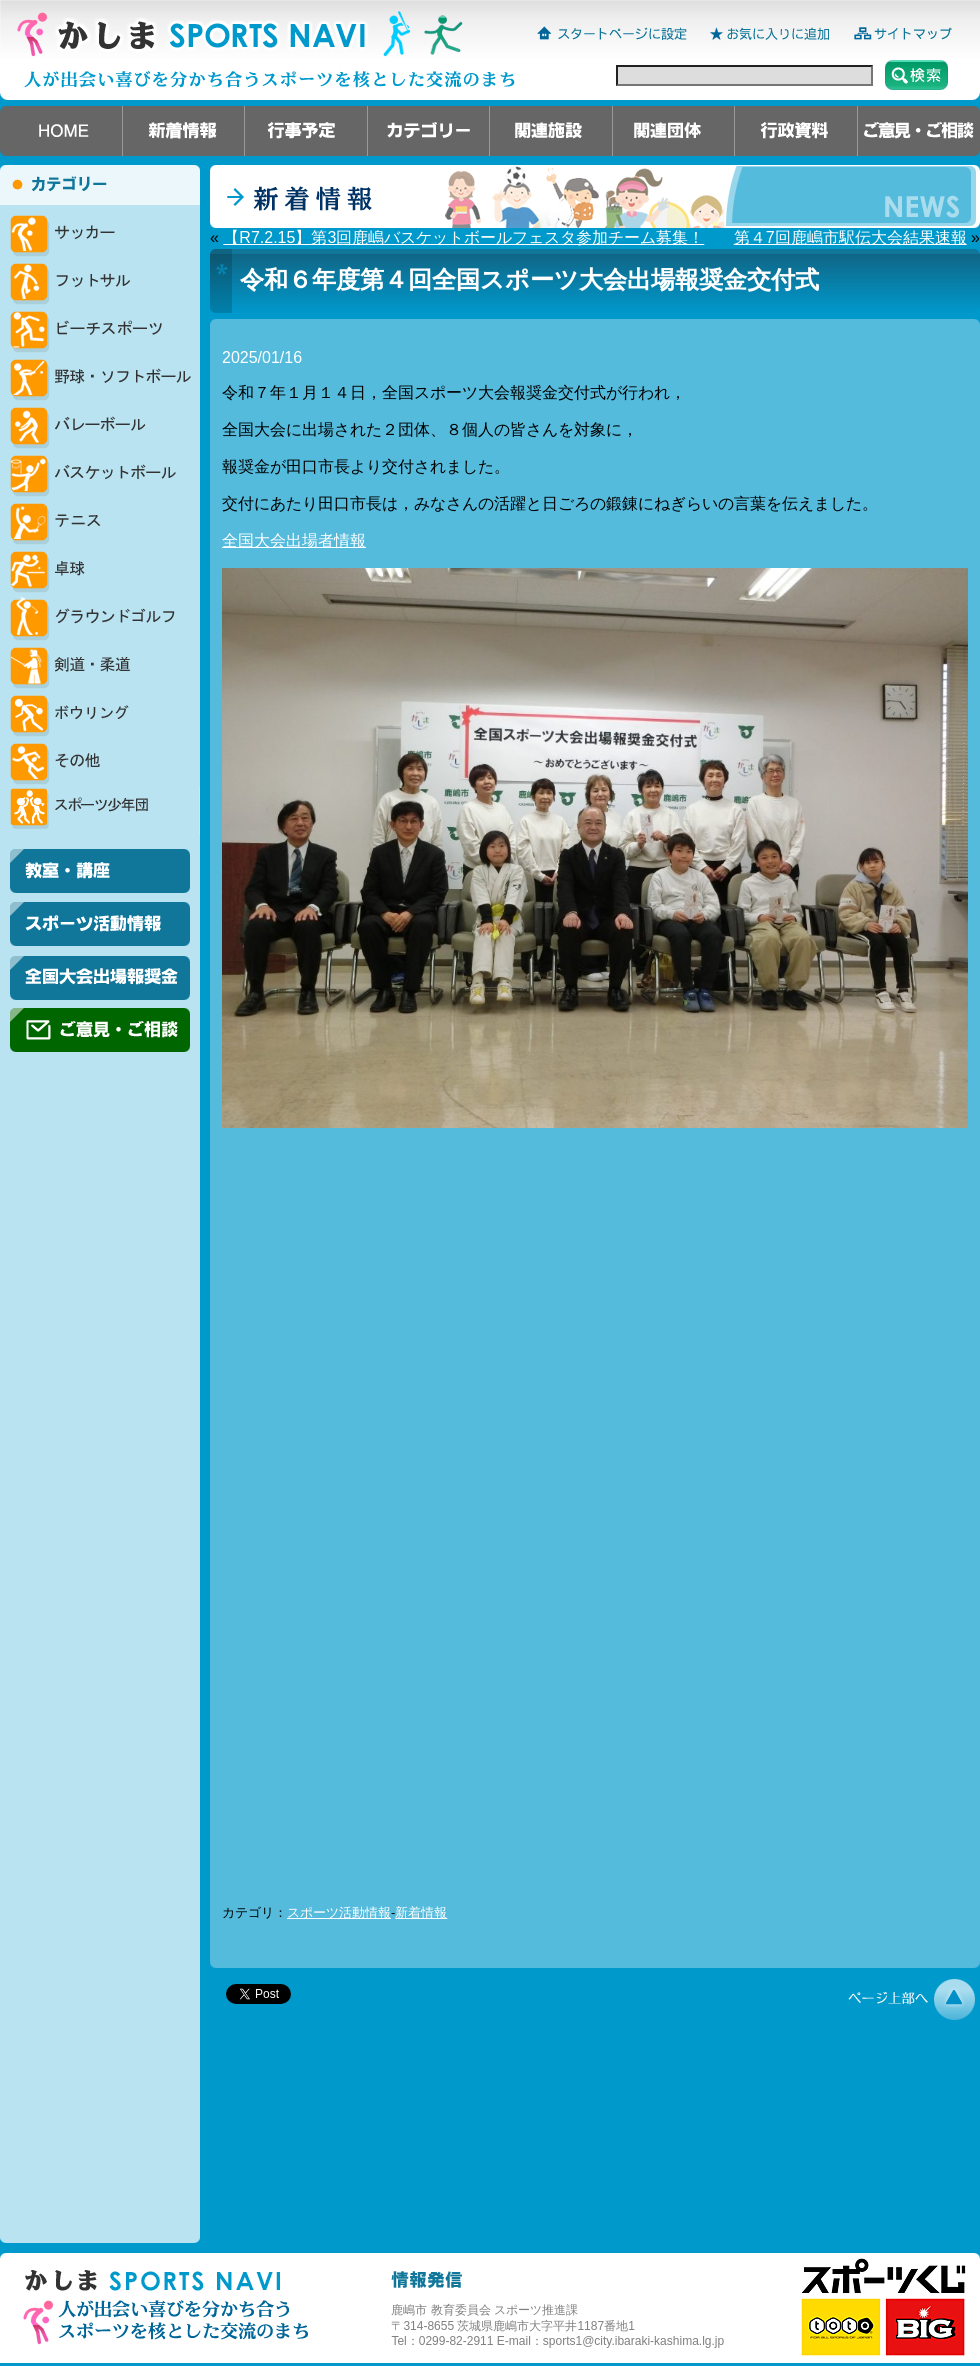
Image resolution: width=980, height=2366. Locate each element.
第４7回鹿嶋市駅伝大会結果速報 (850, 237)
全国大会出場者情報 (294, 540)
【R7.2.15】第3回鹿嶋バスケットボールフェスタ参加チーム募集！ (463, 237)
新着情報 (421, 1912)
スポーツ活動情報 (339, 1912)
